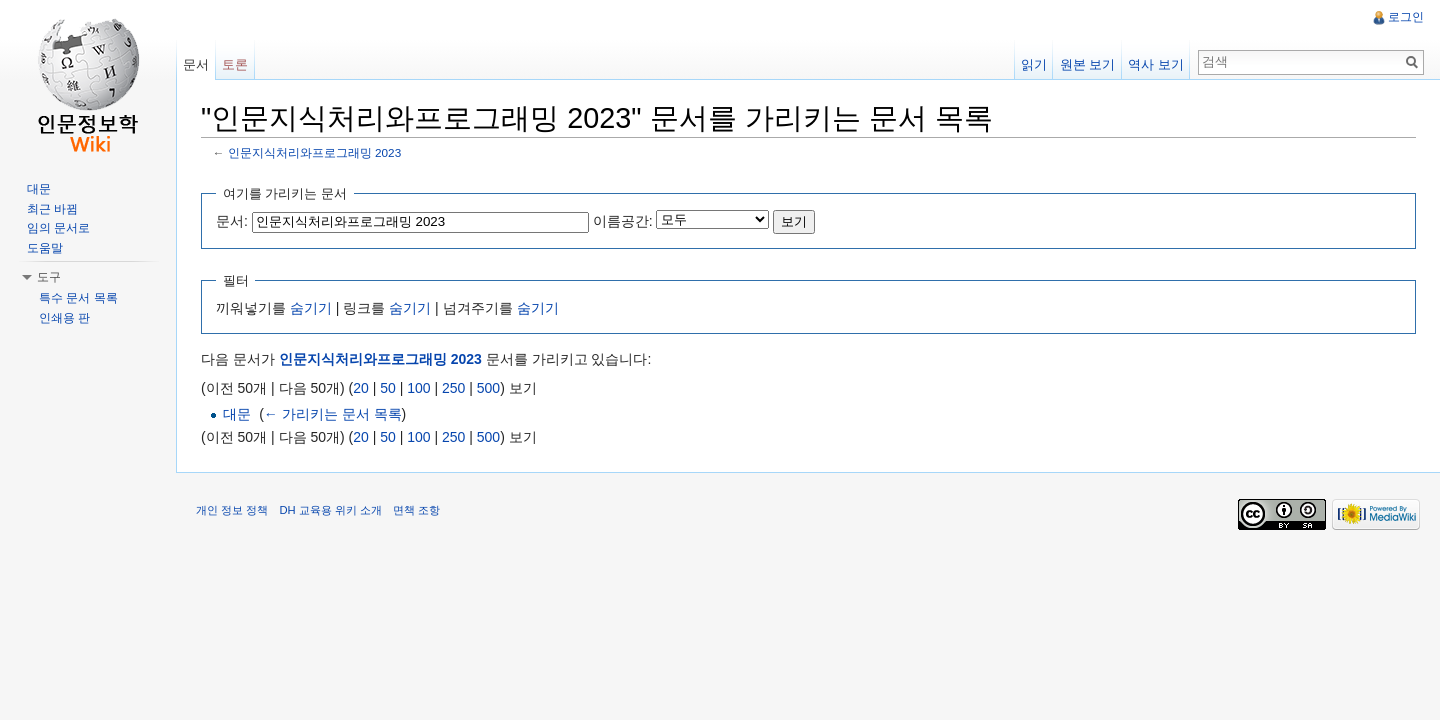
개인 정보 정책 (232, 510)
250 (453, 388)
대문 (237, 414)
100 (418, 388)
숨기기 (311, 308)
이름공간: (623, 221)
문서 (196, 64)
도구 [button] (49, 277)
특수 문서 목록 (78, 298)
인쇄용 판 (64, 318)
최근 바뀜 (52, 209)
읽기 (1034, 64)
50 (388, 388)
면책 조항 (416, 510)
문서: (232, 221)
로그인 (1406, 17)
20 (361, 388)
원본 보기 (1088, 64)
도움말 (45, 248)
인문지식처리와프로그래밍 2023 (314, 152)
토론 (235, 64)
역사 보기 (1156, 64)
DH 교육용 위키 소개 (330, 510)
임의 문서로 (58, 228)
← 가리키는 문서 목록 (333, 414)
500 (488, 388)
